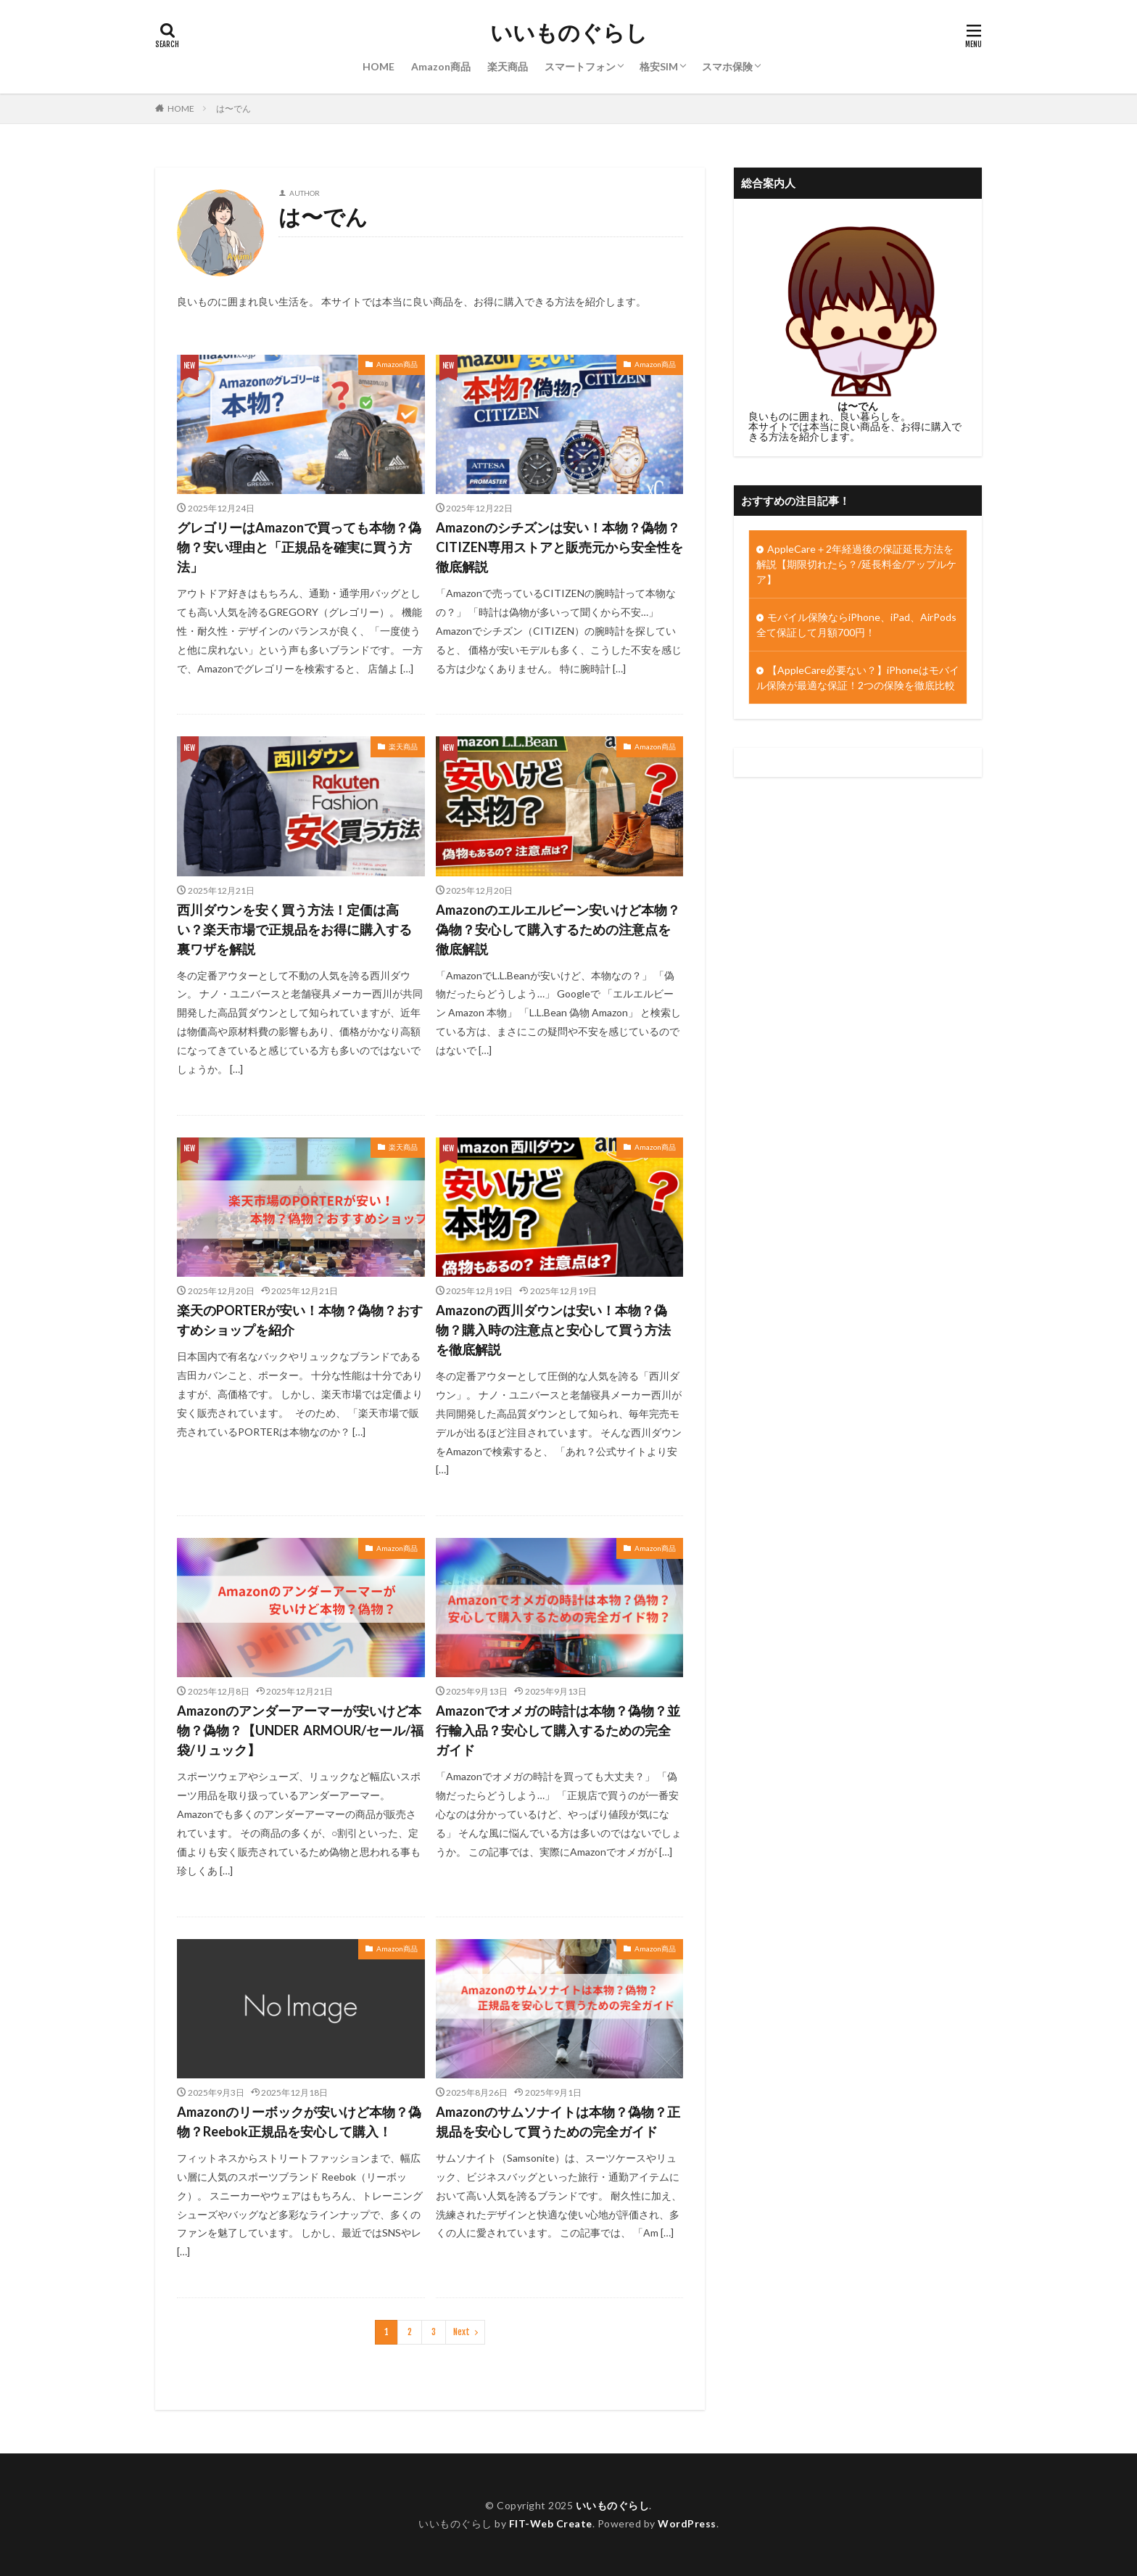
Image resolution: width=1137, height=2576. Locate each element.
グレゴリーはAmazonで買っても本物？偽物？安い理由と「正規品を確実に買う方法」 (299, 547)
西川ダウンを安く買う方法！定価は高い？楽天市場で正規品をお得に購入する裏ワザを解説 (294, 929)
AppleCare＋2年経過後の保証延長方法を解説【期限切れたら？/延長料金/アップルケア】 (856, 564)
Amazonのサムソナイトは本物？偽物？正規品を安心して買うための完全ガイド (558, 2121)
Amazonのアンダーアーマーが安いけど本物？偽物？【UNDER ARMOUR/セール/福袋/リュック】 (300, 1730)
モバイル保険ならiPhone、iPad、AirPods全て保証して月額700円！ (856, 624)
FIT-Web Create (550, 2523)
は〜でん (233, 108)
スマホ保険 (727, 66)
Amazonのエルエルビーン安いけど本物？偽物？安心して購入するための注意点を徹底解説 (558, 929)
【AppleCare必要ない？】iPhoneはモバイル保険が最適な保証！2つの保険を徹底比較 (857, 677)
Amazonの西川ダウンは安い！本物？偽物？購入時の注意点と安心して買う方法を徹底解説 (553, 1329)
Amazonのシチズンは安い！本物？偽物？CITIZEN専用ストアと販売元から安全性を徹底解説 (559, 547)
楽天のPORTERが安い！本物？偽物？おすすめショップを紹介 (300, 1320)
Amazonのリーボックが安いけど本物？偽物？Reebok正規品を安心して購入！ (299, 2121)
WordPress (687, 2523)
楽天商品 (507, 66)
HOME (378, 66)
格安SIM (659, 66)
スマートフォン (580, 66)
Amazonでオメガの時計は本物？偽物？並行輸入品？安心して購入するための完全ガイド (558, 1730)
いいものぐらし (569, 33)
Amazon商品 (441, 66)
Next (461, 2331)
